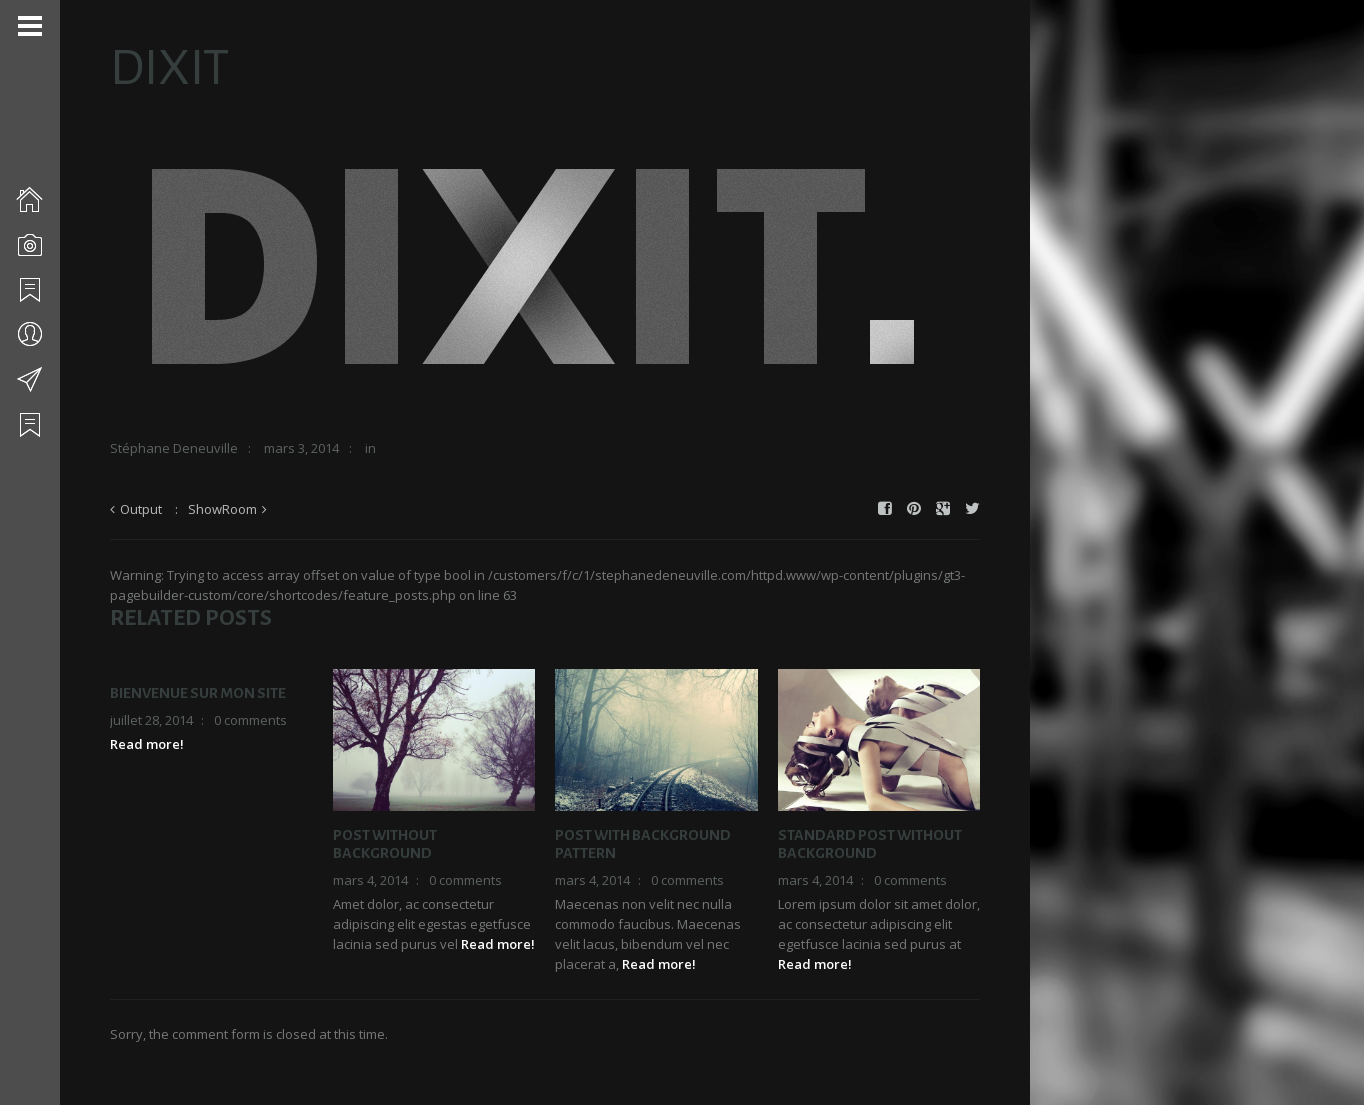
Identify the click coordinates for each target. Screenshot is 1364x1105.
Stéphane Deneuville (174, 448)
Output (141, 509)
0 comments (250, 720)
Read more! (147, 744)
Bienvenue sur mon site (198, 693)
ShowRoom (222, 509)
